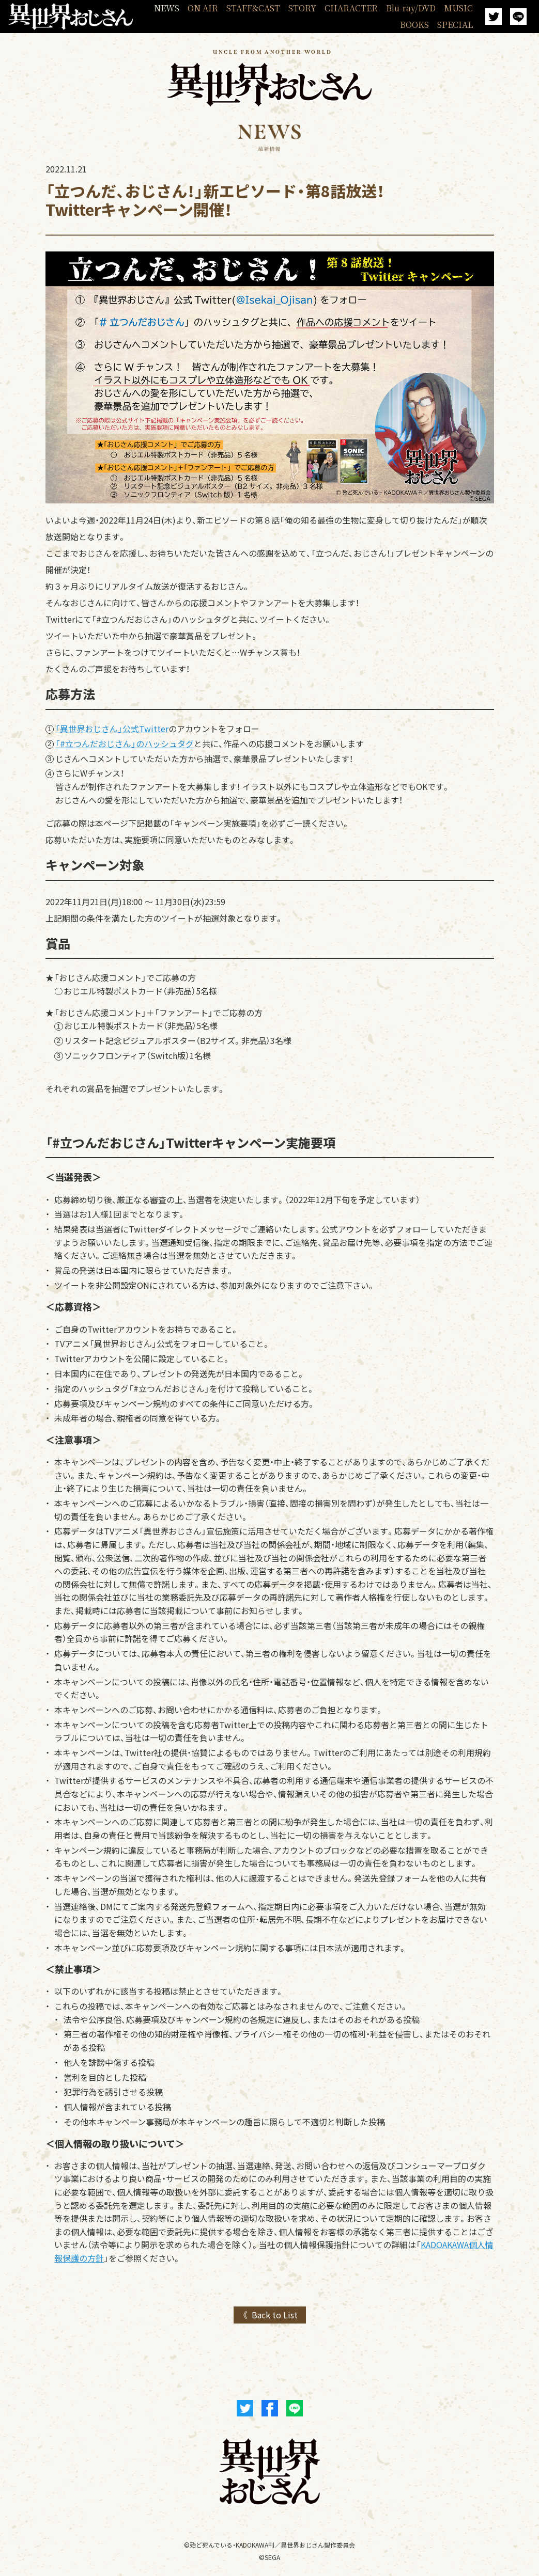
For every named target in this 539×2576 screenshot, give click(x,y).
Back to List (275, 2315)
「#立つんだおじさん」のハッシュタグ (124, 743)
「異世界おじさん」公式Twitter (111, 728)
